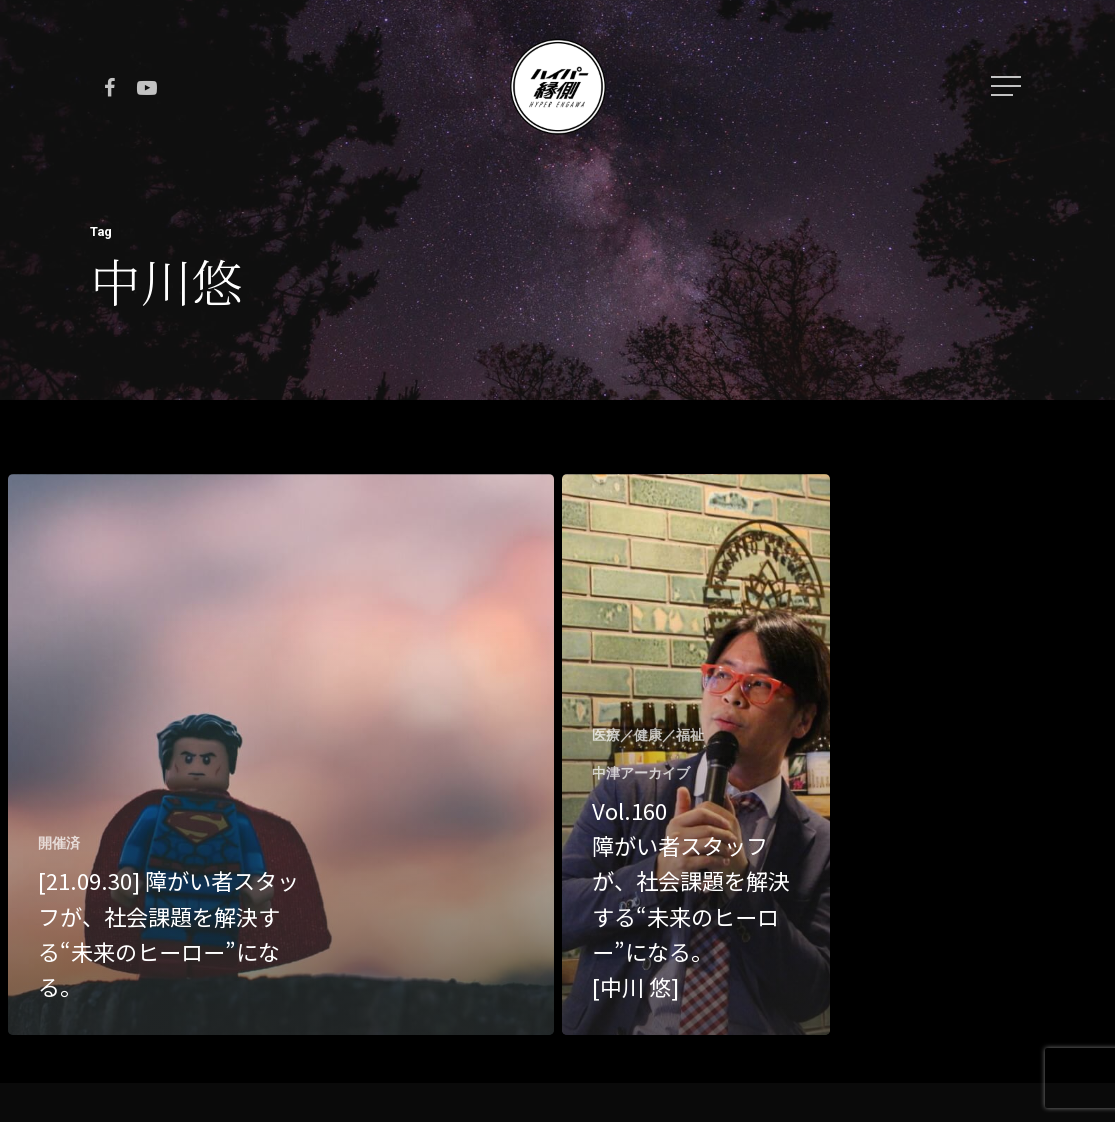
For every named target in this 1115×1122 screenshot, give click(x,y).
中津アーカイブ (641, 773)
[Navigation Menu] (1008, 86)
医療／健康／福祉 (648, 735)
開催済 (59, 843)
